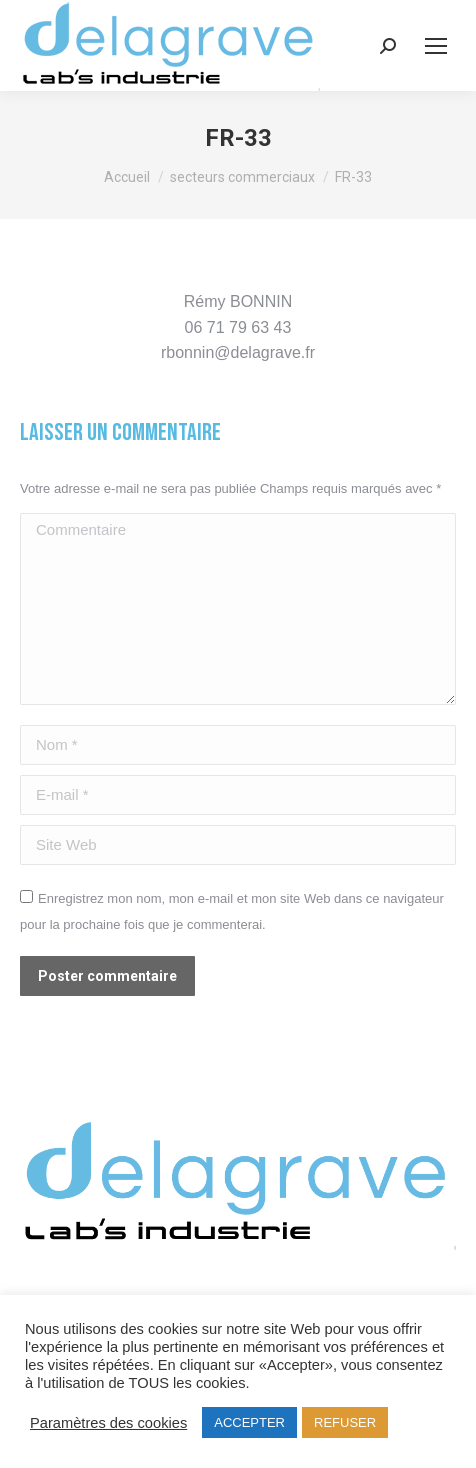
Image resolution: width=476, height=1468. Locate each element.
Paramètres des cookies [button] (108, 1423)
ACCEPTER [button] (249, 1422)
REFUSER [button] (345, 1422)
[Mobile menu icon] (436, 46)
